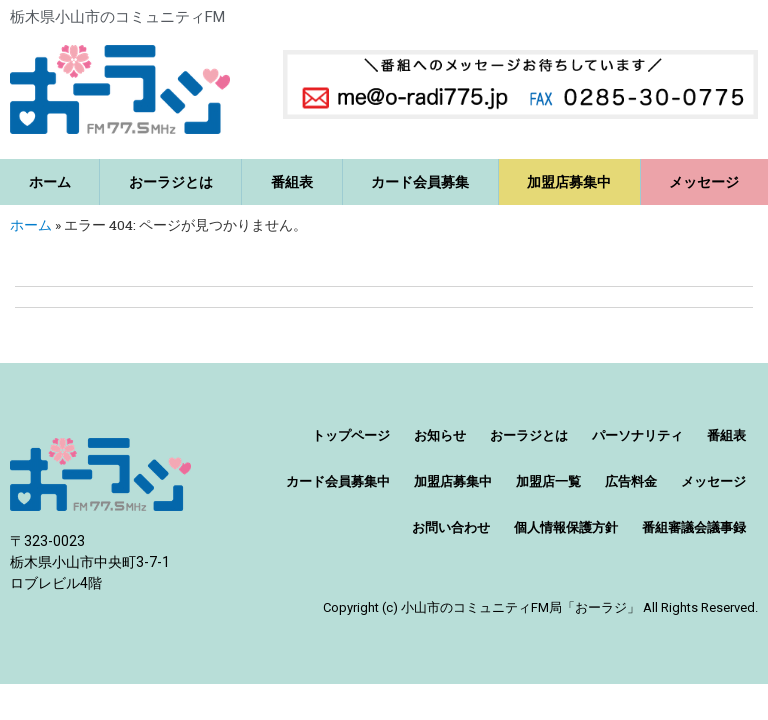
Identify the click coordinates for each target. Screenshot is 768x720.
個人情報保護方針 (566, 527)
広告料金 (631, 481)
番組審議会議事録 (694, 527)
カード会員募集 (420, 182)
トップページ (351, 435)
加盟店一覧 (548, 481)
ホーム (50, 182)
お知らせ (440, 435)
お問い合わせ (451, 527)
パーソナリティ (637, 435)
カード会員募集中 (338, 481)
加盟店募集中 (569, 182)
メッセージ (713, 481)
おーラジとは (171, 182)
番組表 (292, 182)
